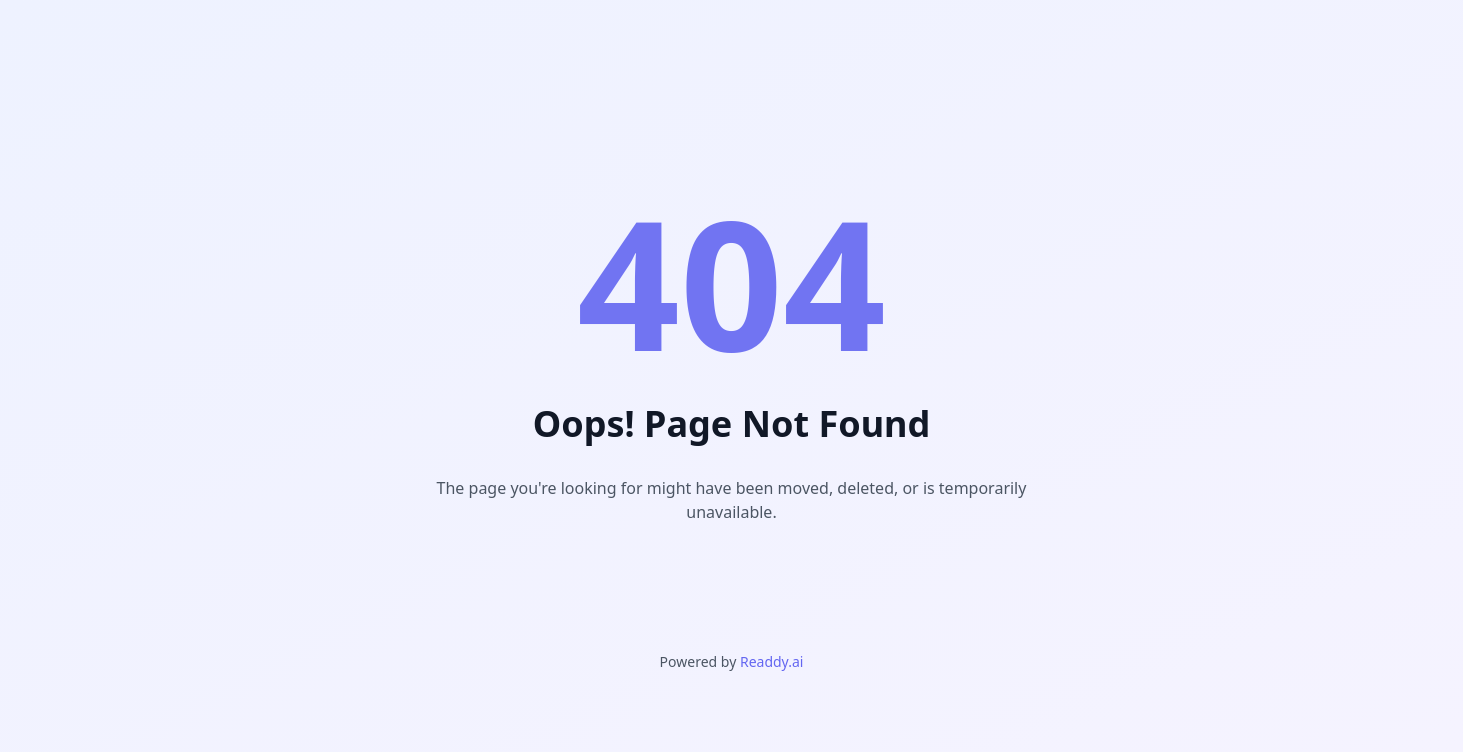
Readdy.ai (771, 661)
